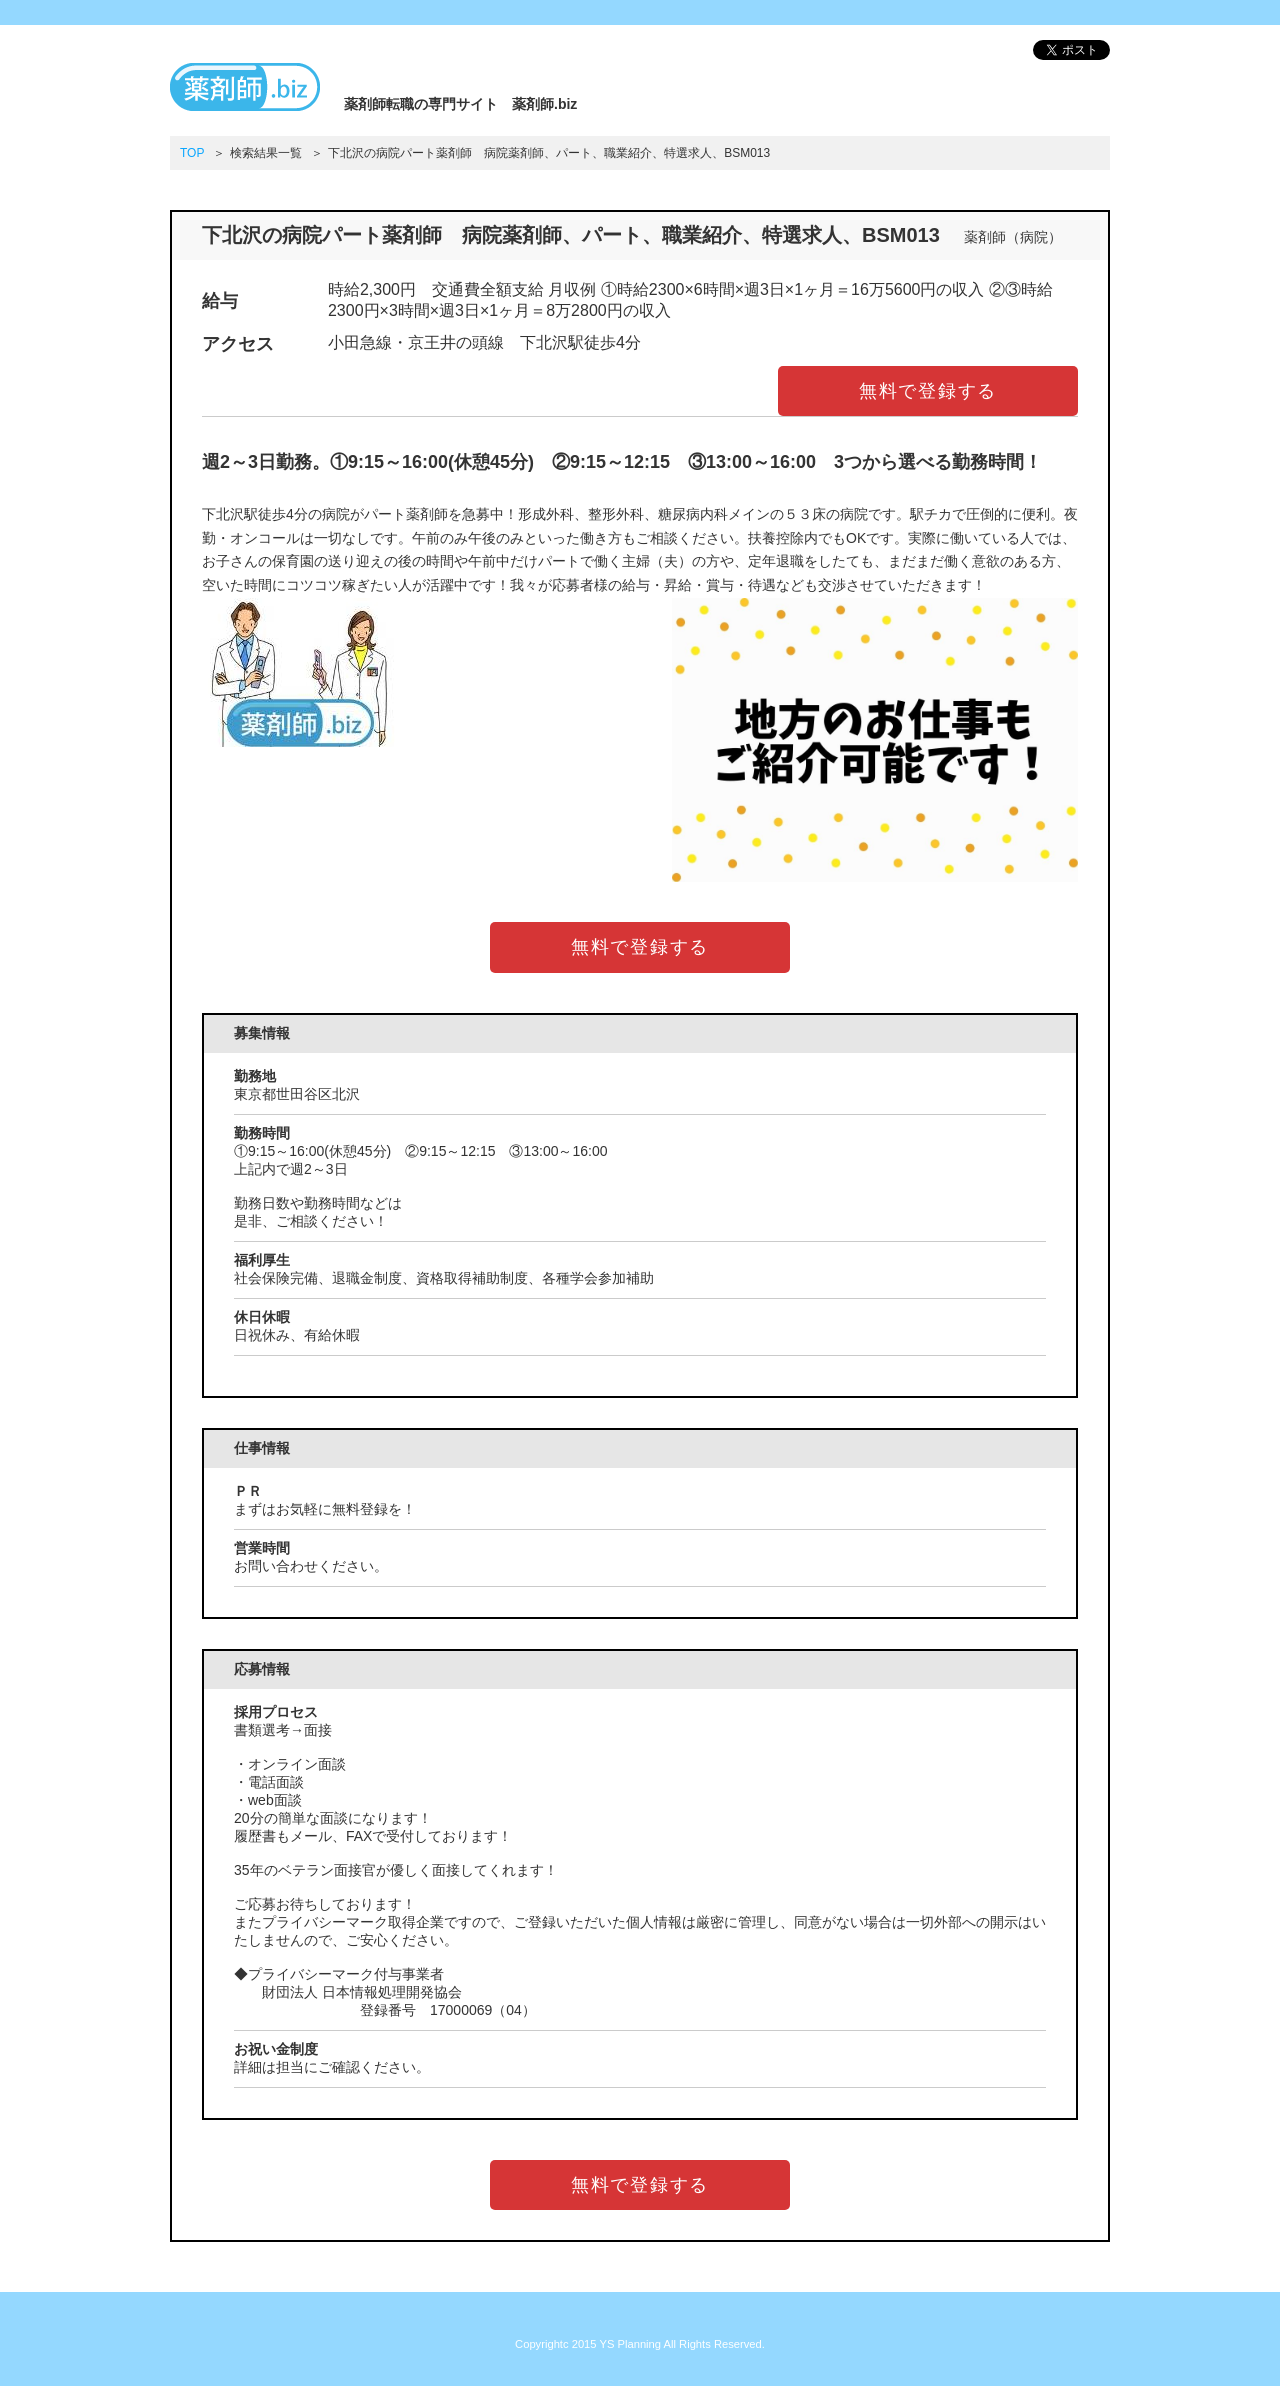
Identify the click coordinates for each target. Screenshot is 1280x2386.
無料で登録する (928, 391)
